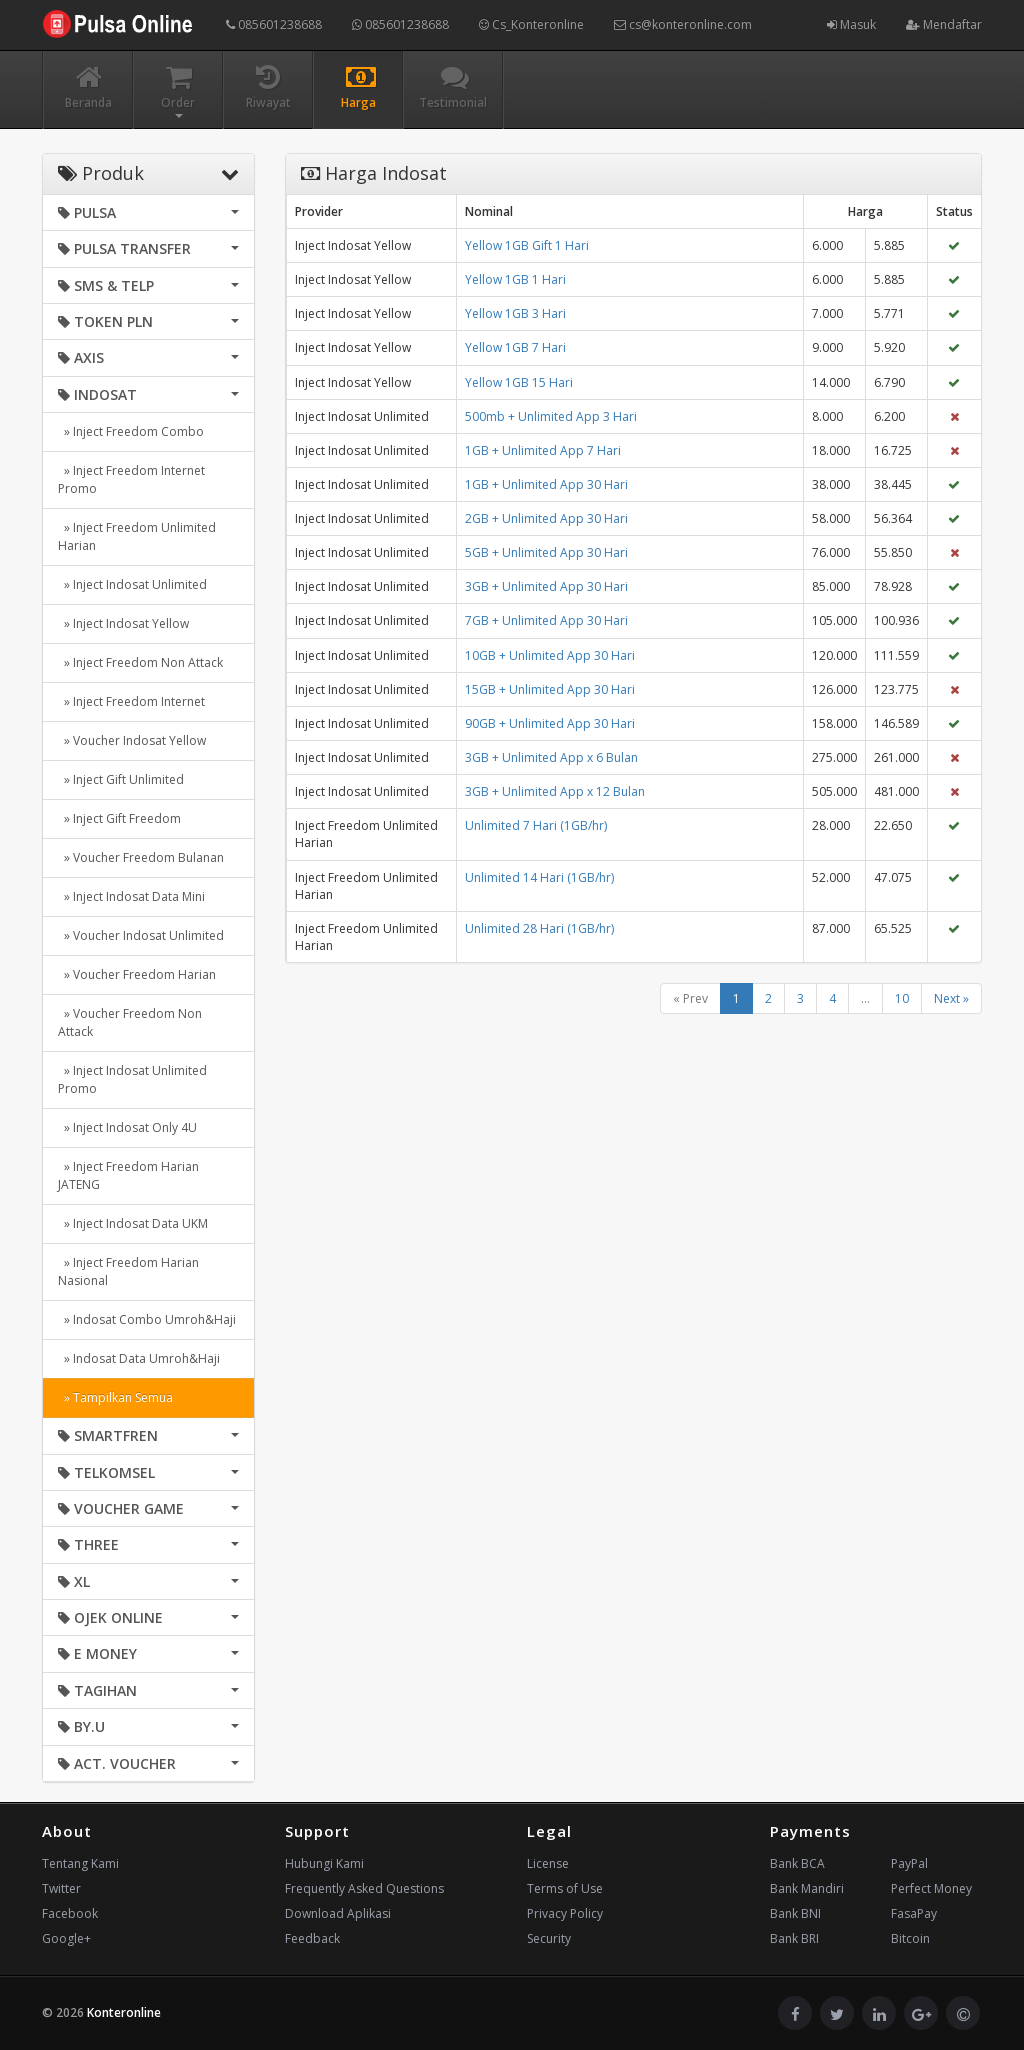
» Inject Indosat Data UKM (133, 1223)
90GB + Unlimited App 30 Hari (550, 723)
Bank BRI (794, 1938)
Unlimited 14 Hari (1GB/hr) (539, 877)
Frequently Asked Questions (364, 1888)
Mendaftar (944, 24)
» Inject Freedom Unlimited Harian (137, 536)
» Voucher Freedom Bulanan (141, 857)
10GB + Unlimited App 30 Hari (550, 655)
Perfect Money (931, 1888)
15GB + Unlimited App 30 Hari (550, 689)
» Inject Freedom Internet (131, 701)
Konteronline (124, 2012)
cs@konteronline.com (683, 24)
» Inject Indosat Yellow (123, 623)
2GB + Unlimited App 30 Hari (546, 518)
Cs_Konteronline (531, 24)
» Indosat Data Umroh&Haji (139, 1358)
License (548, 1863)
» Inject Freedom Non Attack (140, 662)
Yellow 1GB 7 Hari (515, 347)
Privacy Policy (565, 1913)
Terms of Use (565, 1888)
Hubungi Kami (324, 1863)
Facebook (70, 1913)
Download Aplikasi (338, 1913)
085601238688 (274, 24)
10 (902, 998)
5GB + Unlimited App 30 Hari (546, 552)
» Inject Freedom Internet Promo (131, 479)
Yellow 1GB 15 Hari (519, 382)
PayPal (909, 1863)
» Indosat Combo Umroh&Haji (147, 1319)
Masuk (851, 24)
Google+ (66, 1938)
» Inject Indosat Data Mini (131, 896)
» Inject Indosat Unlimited (132, 584)
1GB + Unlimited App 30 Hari (546, 484)
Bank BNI (795, 1913)
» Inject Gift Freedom (119, 818)
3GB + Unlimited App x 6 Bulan (551, 757)
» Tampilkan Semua (115, 1397)
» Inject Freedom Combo (131, 431)
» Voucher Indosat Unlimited (141, 935)
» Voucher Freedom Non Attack (130, 1022)
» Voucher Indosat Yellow (132, 740)
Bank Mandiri (807, 1888)
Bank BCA (797, 1863)
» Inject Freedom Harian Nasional (128, 1271)
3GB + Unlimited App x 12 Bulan (555, 791)
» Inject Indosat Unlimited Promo (132, 1079)
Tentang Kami (80, 1863)
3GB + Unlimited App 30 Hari (546, 586)
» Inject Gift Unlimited (121, 779)
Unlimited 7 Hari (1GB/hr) (536, 825)
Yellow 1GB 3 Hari (515, 313)
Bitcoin (910, 1938)
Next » (951, 998)
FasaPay (914, 1913)
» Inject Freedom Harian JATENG (128, 1175)
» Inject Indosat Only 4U (127, 1127)
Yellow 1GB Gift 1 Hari (527, 245)
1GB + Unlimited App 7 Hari (543, 450)
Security (549, 1938)
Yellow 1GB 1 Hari (515, 279)
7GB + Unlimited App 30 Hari (546, 620)
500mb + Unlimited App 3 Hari (551, 416)
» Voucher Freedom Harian (137, 974)
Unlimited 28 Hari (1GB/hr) (539, 928)
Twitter (61, 1888)
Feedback (312, 1938)
